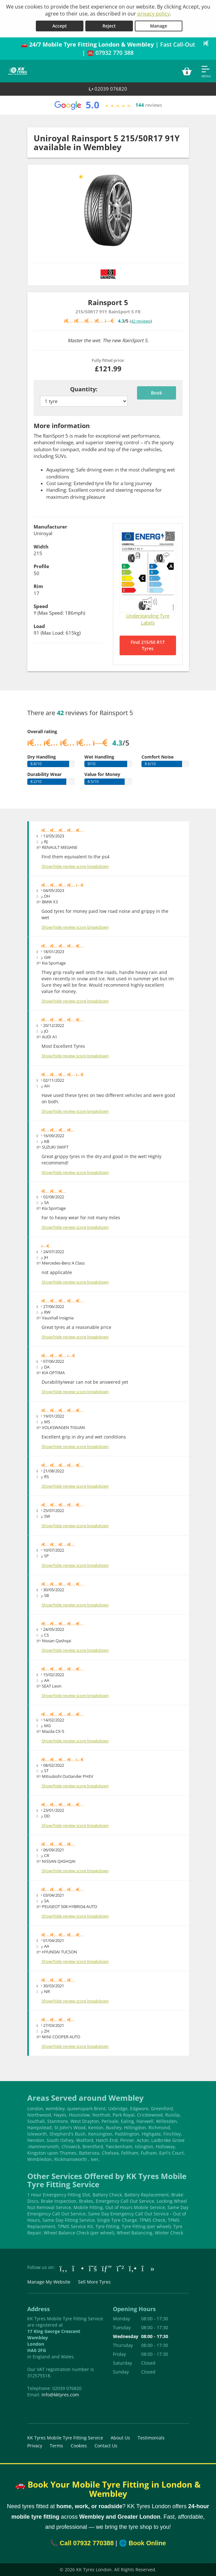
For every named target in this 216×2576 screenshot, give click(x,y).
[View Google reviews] (108, 105)
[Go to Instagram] (78, 2268)
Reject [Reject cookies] (109, 26)
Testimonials (151, 2438)
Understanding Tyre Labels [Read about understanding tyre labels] (147, 618)
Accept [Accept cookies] (59, 26)
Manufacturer (50, 526)
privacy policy (153, 13)
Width (41, 546)
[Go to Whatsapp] (120, 2268)
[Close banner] (208, 43)
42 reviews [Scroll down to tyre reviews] (141, 321)
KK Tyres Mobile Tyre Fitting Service (65, 2438)
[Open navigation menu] (206, 71)
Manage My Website (48, 2282)
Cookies (79, 2446)
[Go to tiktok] (147, 2268)
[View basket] (186, 71)
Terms (56, 2446)
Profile (41, 566)
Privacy (34, 2446)
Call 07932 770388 (87, 2543)
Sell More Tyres (94, 2282)
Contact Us (106, 2446)
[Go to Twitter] (92, 2268)
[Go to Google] (106, 2268)
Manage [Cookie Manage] (158, 26)
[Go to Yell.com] (133, 2268)
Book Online (147, 2543)
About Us (120, 2438)
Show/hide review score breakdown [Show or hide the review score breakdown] (75, 866)
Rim (38, 586)
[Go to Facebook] (64, 2268)
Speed (41, 606)
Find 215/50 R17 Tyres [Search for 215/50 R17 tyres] (148, 645)
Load (39, 626)
